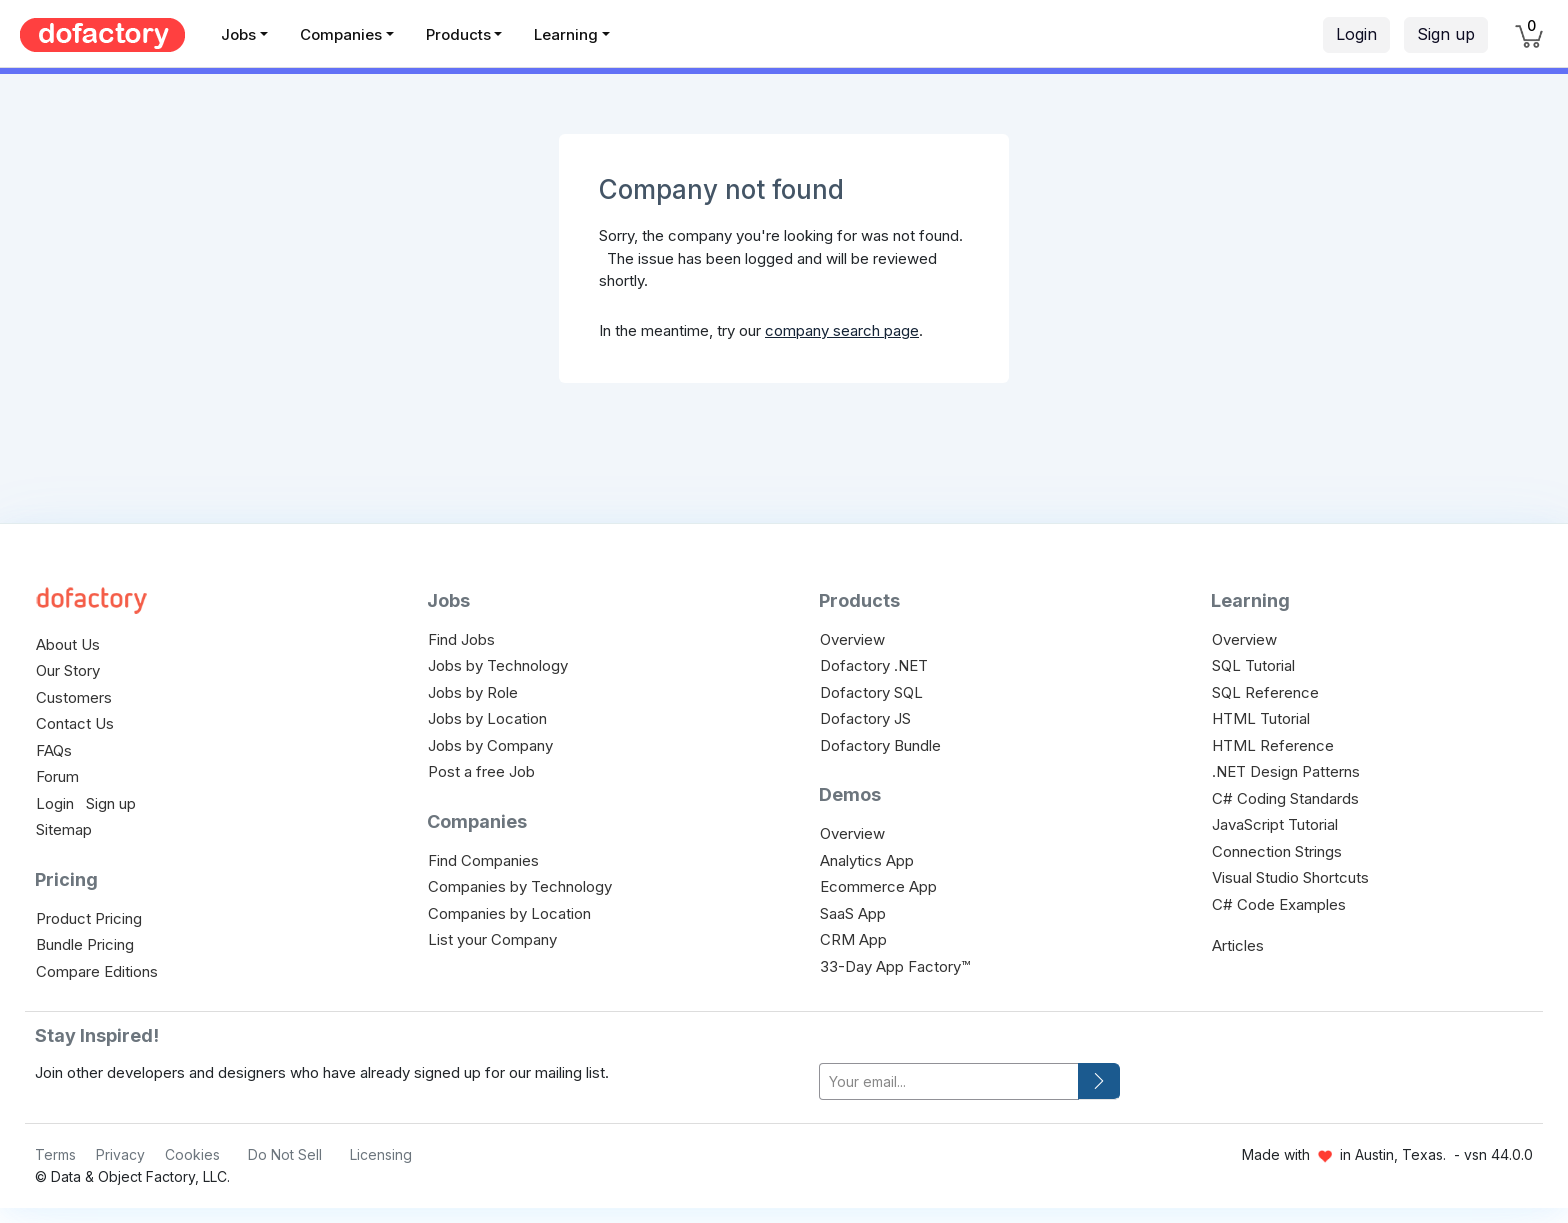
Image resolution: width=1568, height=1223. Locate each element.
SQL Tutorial (1253, 665)
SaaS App (853, 913)
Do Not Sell (285, 1154)
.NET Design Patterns (1286, 771)
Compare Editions (97, 971)
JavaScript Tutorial (1275, 824)
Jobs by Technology (498, 665)
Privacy (120, 1154)
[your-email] (949, 1081)
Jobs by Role (473, 692)
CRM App (853, 939)
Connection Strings (1277, 851)
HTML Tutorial (1261, 718)
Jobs (238, 34)
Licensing (381, 1154)
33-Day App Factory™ (895, 966)
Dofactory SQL (871, 692)
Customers (74, 697)
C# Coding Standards (1285, 798)
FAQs (54, 750)
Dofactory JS (865, 718)
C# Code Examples (1279, 904)
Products (458, 34)
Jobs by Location (487, 718)
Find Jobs (461, 639)
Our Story (68, 670)
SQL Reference (1265, 692)
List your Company (492, 939)
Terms (55, 1154)
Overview (852, 639)
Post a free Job (481, 771)
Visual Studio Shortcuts (1290, 877)
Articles (1238, 945)
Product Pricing (89, 918)
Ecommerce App (878, 886)
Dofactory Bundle (880, 745)
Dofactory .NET (874, 665)
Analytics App (867, 860)
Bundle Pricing (85, 944)
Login (1356, 34)
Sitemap (64, 829)
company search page (842, 330)
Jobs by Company (490, 745)
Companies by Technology (520, 886)
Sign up (1446, 34)
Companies (341, 34)
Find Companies (483, 860)
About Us (68, 644)
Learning (566, 34)
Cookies (192, 1154)
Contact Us (75, 723)
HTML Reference (1273, 745)
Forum (57, 776)
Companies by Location (509, 913)
